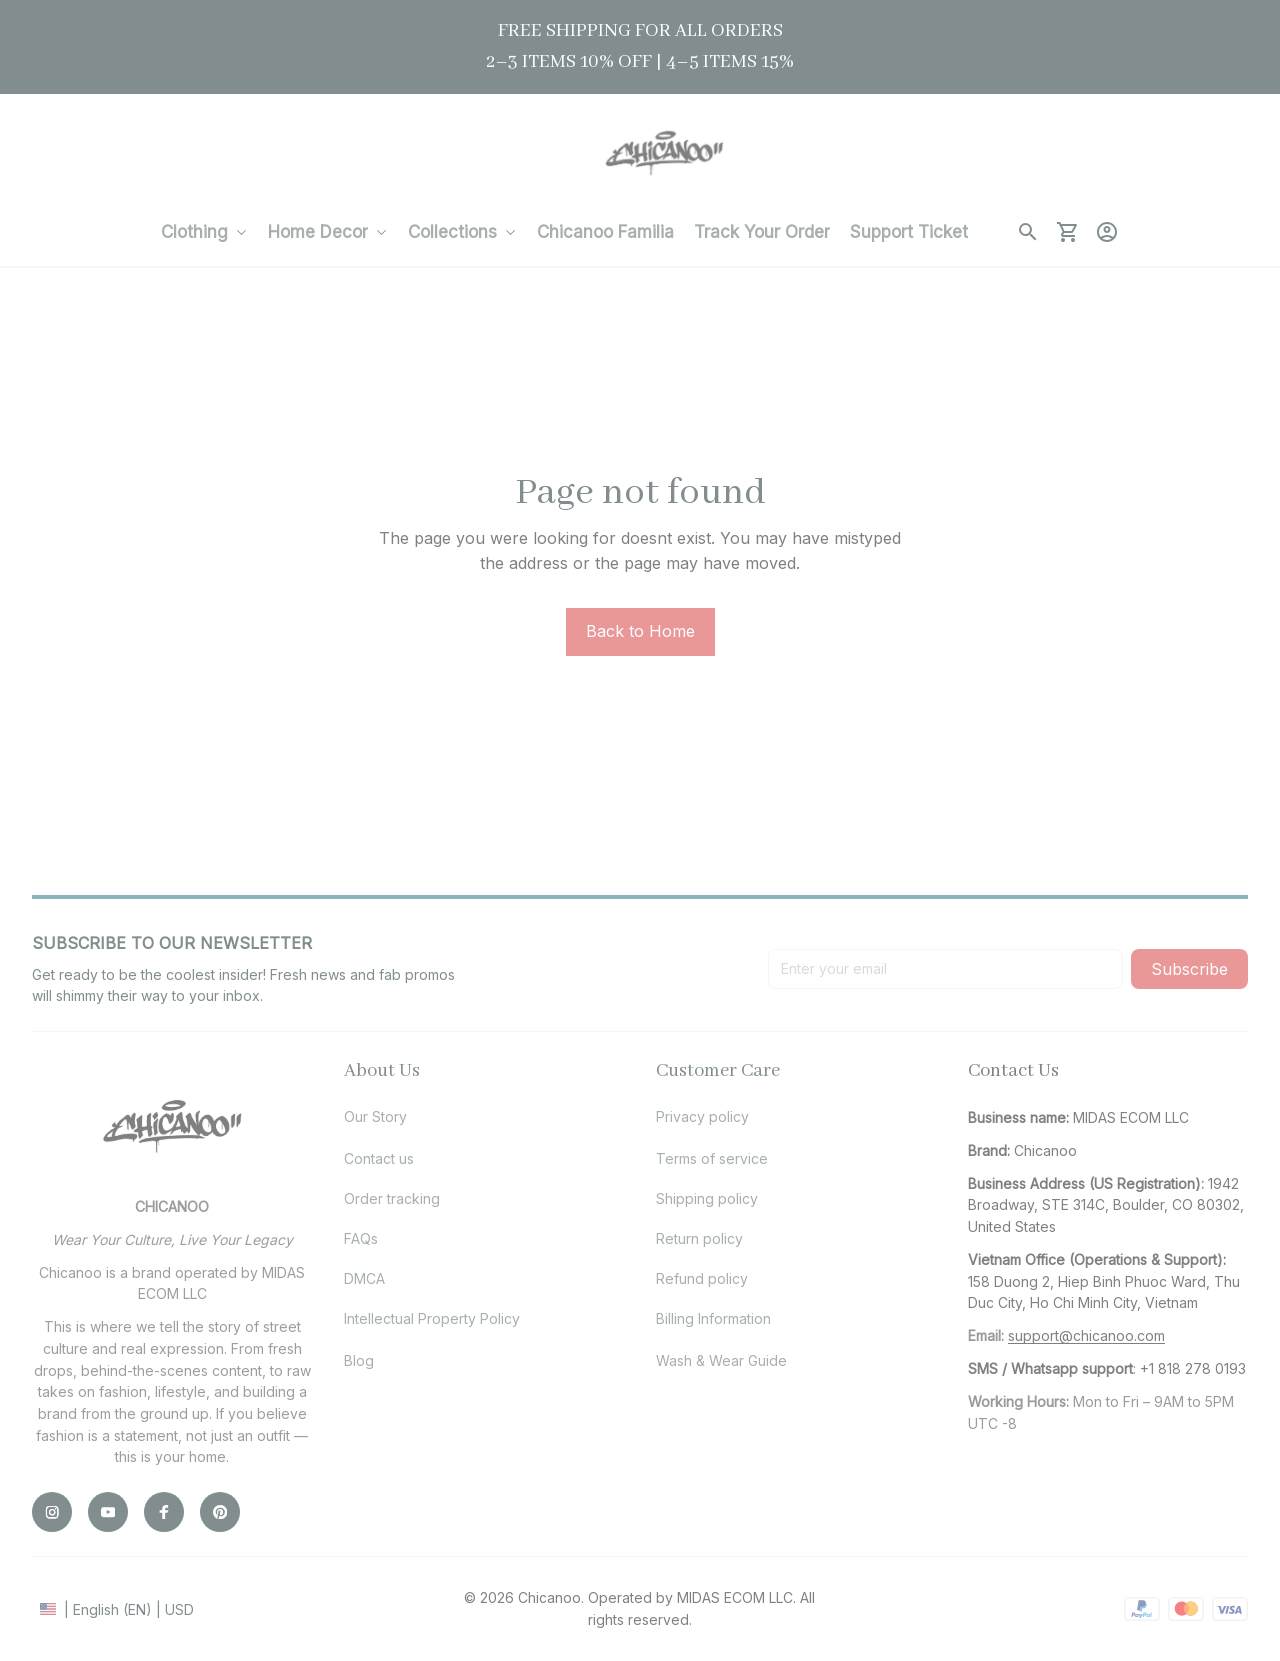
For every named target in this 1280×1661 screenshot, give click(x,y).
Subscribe (1189, 969)
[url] (1086, 1336)
